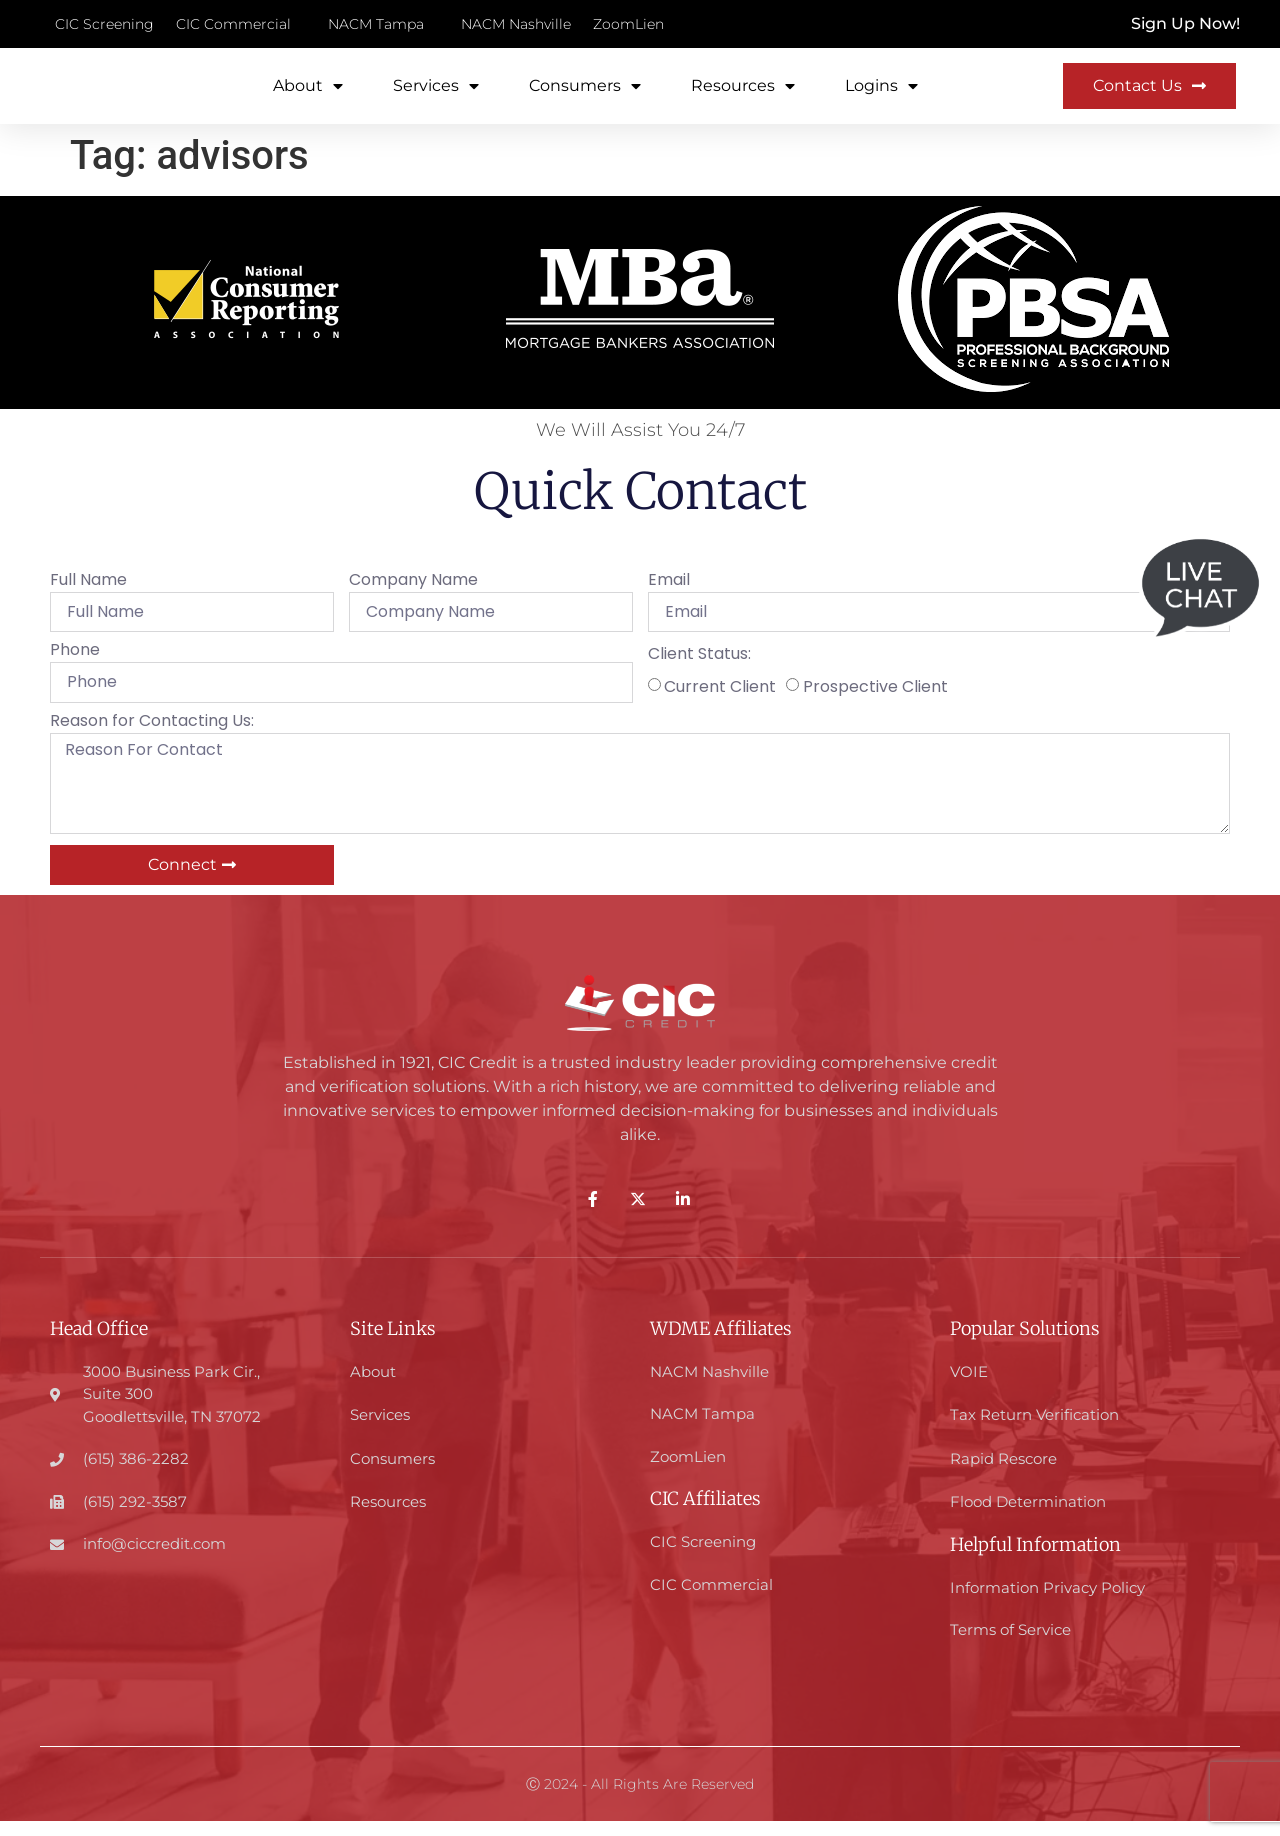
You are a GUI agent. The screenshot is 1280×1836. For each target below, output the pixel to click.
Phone (75, 667)
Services (436, 94)
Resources (743, 94)
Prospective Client (875, 702)
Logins (881, 94)
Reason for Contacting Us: (152, 737)
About (308, 94)
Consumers (585, 94)
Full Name (88, 597)
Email (669, 597)
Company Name (413, 597)
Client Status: (699, 671)
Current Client (720, 702)
